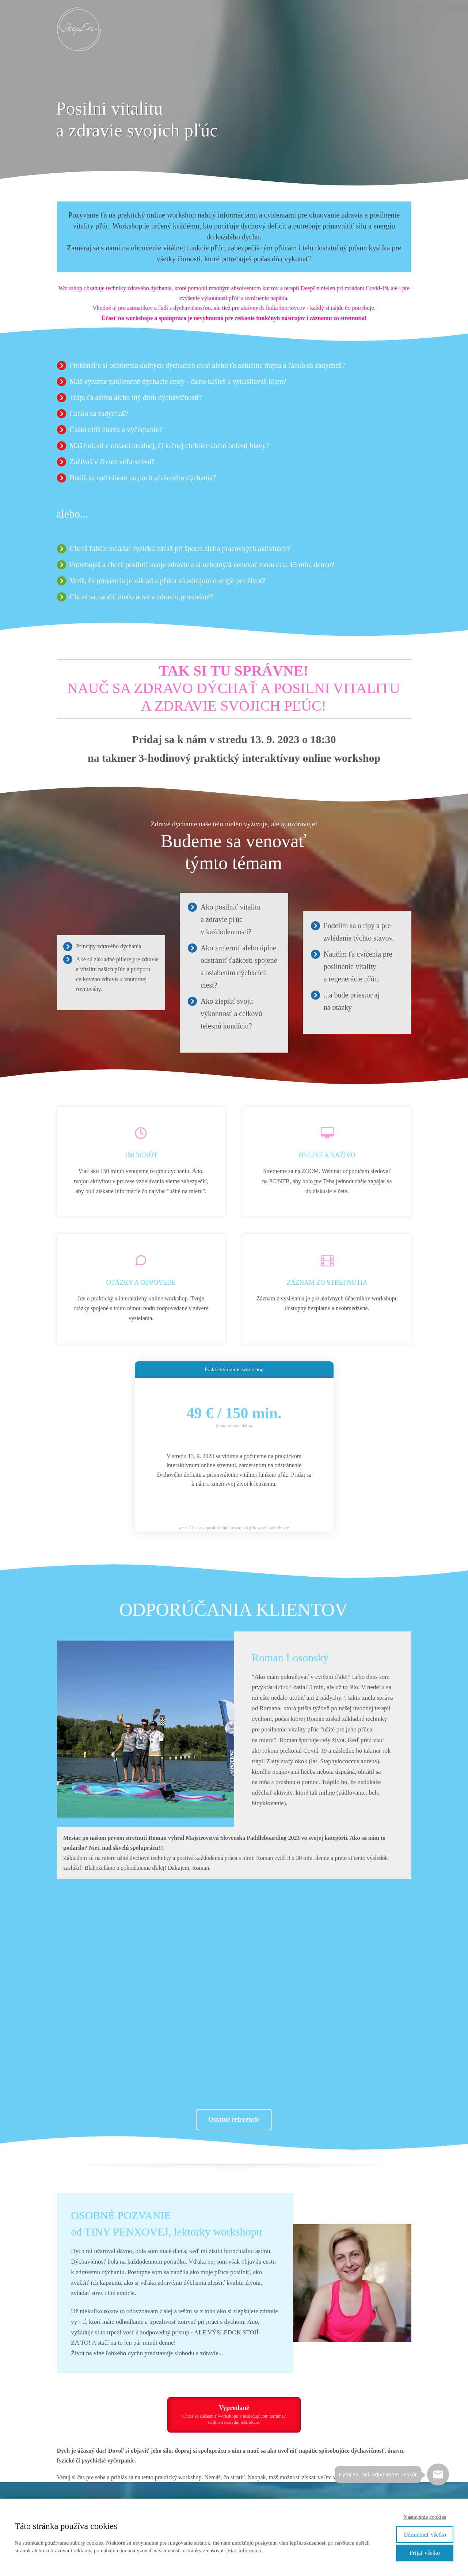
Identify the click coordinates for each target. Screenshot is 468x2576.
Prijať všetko (425, 2553)
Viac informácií (244, 2550)
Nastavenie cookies (425, 2517)
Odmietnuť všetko (424, 2534)
